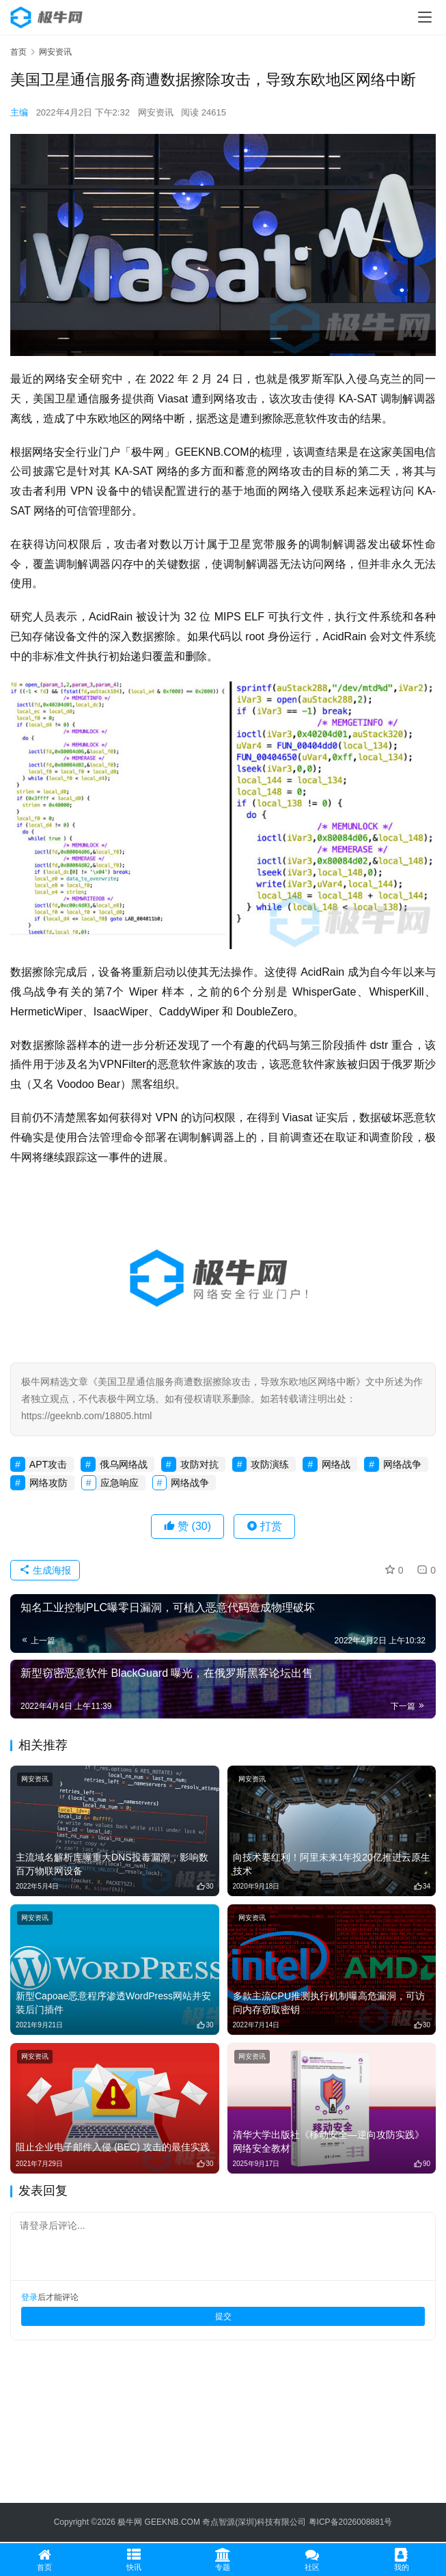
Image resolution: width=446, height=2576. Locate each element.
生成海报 (45, 1570)
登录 (29, 2297)
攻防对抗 (199, 1464)
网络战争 (402, 1464)
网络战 (336, 1464)
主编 (19, 112)
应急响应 (119, 1482)
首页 (18, 52)
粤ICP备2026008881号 (351, 2522)
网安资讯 (155, 112)
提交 (223, 2316)
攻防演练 (270, 1464)
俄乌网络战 (124, 1464)
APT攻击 (48, 1464)
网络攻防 (48, 1482)
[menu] (424, 17)
